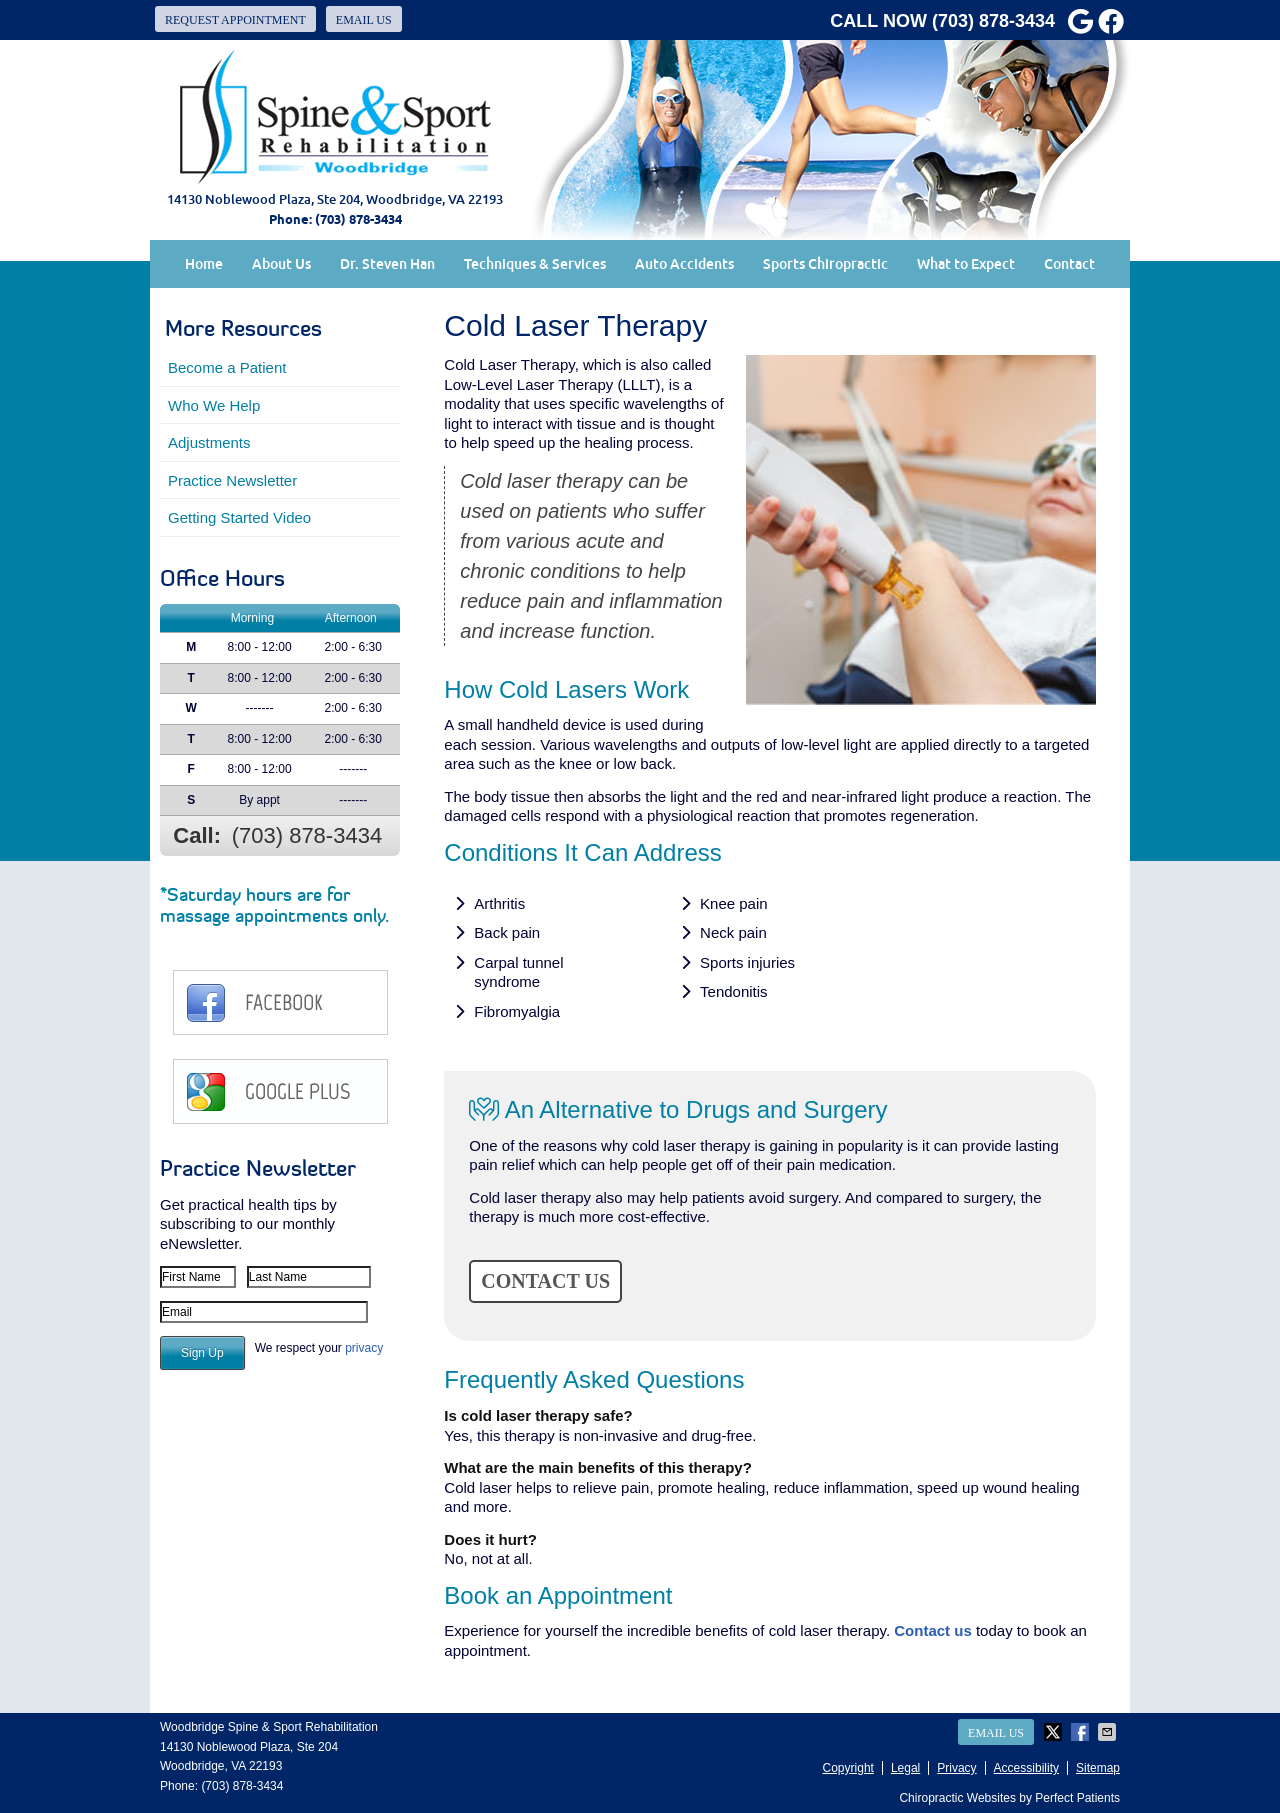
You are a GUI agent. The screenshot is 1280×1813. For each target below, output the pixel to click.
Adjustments (209, 442)
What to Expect (966, 264)
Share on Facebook (1082, 1732)
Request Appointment (235, 20)
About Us (281, 264)
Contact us (933, 1630)
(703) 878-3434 (993, 21)
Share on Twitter (1055, 1732)
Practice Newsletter (232, 480)
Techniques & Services (535, 264)
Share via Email (1109, 1732)
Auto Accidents (684, 264)
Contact (1069, 264)
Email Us (364, 20)
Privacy (956, 1768)
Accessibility (1026, 1768)
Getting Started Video (239, 517)
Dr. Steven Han (387, 264)
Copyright (848, 1768)
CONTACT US (545, 1281)
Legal (905, 1768)
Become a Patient (227, 367)
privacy (364, 1348)
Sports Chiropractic (825, 264)
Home (204, 264)
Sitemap (1098, 1768)
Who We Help (214, 405)
